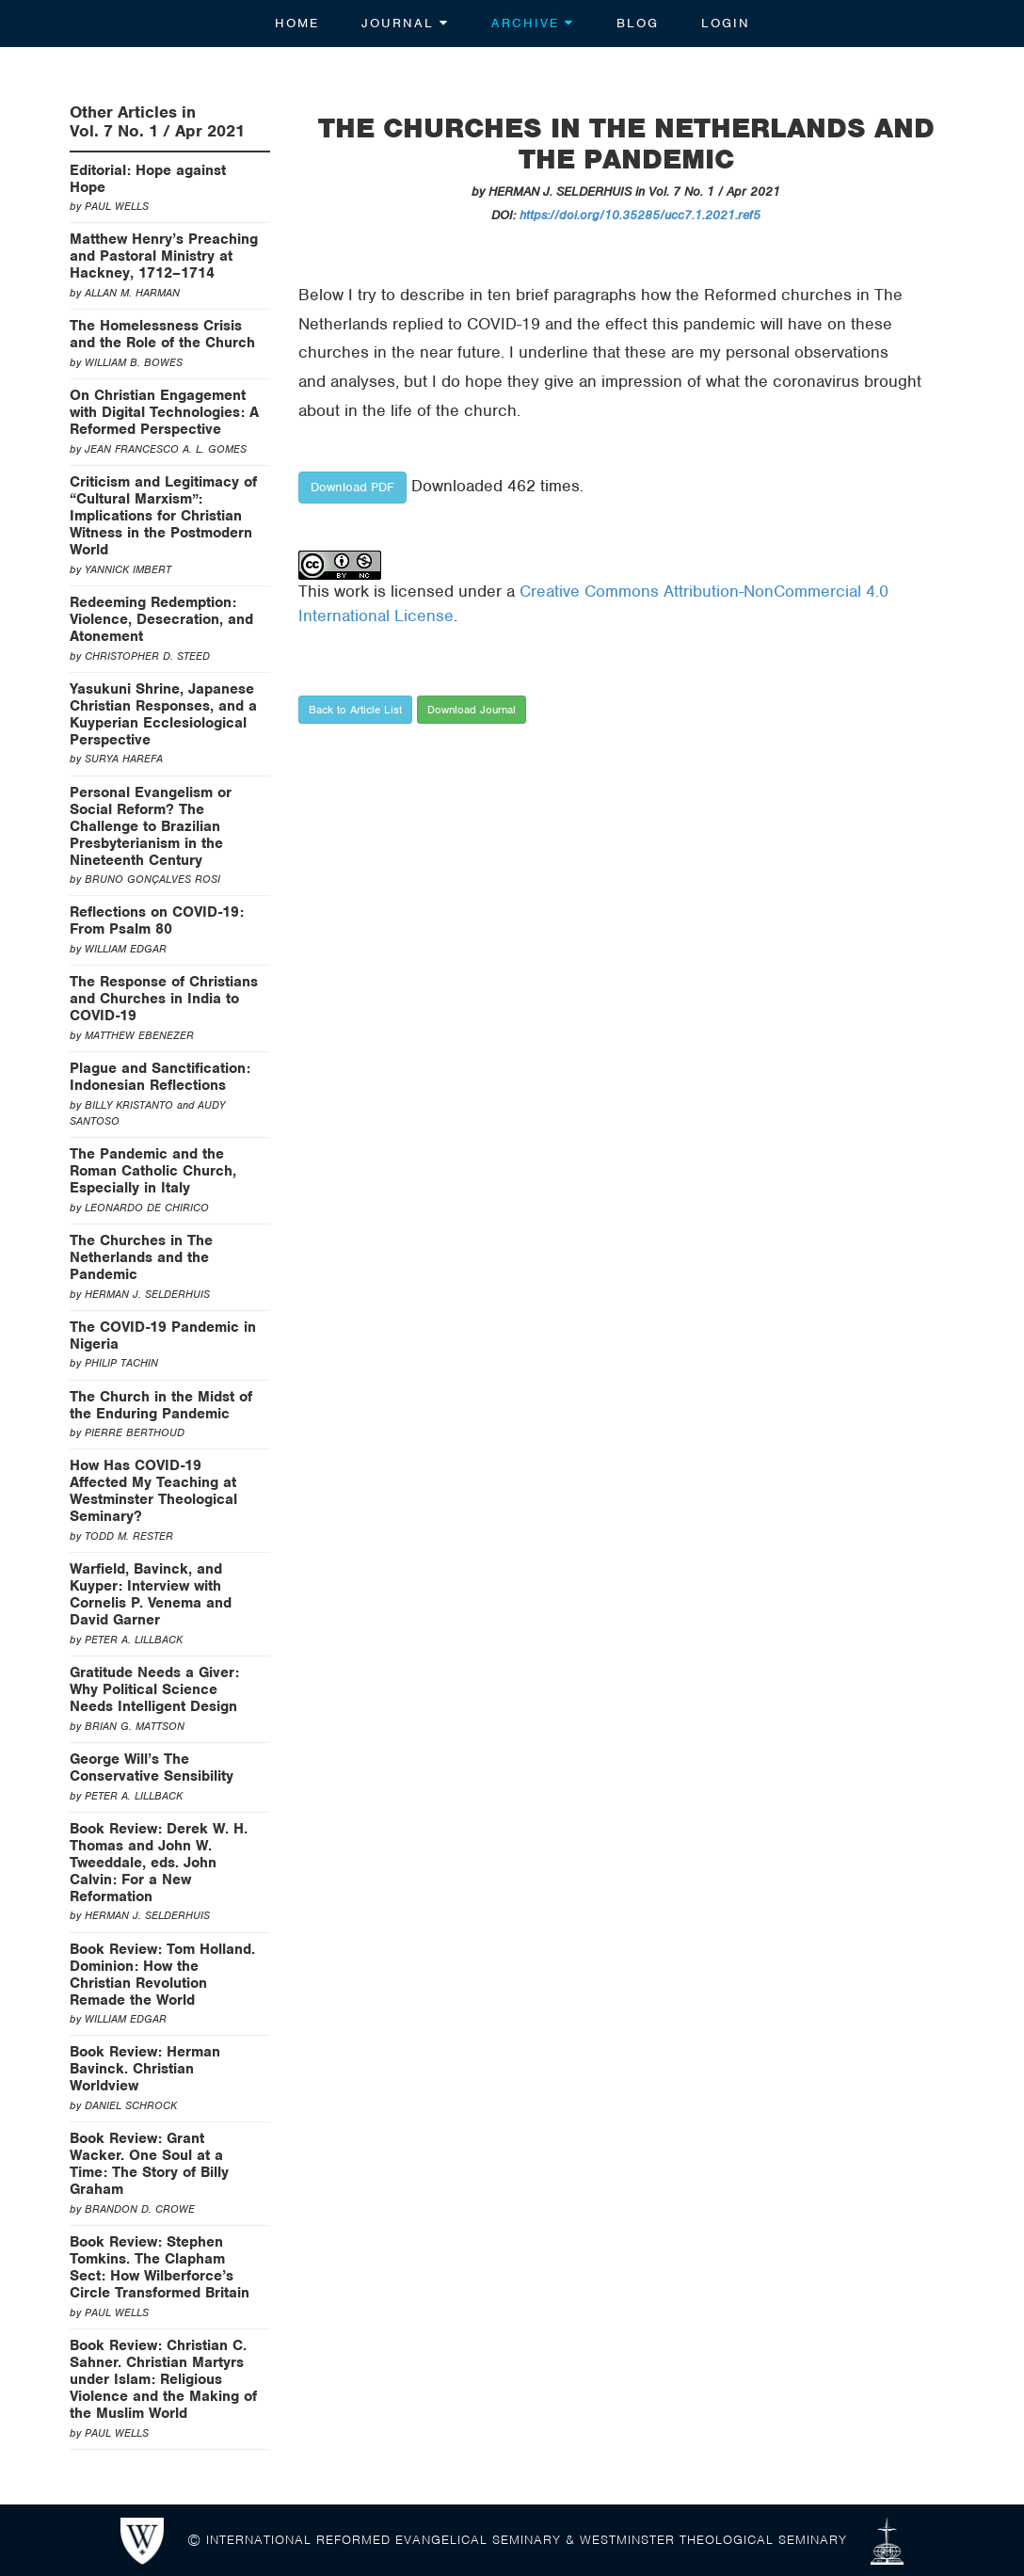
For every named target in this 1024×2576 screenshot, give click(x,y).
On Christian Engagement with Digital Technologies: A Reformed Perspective (164, 412)
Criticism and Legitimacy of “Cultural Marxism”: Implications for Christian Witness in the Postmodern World (163, 515)
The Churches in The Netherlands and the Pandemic (141, 1257)
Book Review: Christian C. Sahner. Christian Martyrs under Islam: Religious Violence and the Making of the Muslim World (163, 2379)
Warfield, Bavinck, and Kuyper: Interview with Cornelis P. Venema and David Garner (151, 1594)
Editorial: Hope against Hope (148, 179)
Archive (532, 23)
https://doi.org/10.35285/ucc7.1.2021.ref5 (640, 215)
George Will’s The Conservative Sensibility (151, 1767)
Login (725, 23)
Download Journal (471, 709)
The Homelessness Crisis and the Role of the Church (162, 334)
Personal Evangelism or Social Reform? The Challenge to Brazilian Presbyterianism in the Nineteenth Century (151, 826)
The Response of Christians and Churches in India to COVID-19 (164, 998)
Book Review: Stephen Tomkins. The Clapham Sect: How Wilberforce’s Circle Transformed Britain (159, 2267)
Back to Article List (355, 709)
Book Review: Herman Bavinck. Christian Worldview (145, 2068)
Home (297, 23)
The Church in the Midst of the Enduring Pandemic (161, 1405)
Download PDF (352, 487)
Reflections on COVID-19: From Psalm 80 (157, 920)
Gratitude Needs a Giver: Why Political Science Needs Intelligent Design (154, 1689)
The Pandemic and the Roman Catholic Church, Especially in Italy (153, 1170)
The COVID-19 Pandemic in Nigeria (163, 1335)
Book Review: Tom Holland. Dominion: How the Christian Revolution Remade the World (162, 1974)
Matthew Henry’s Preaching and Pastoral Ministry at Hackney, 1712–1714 (164, 256)
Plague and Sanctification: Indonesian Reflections (160, 1077)
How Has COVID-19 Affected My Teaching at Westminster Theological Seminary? (153, 1491)
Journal (405, 23)
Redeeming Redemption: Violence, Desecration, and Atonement (161, 619)
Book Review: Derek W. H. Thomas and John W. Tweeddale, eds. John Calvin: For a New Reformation (159, 1862)
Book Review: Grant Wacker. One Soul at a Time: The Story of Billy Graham (149, 2164)
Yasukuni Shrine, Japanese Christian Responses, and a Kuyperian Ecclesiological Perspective (163, 714)
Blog (637, 23)
